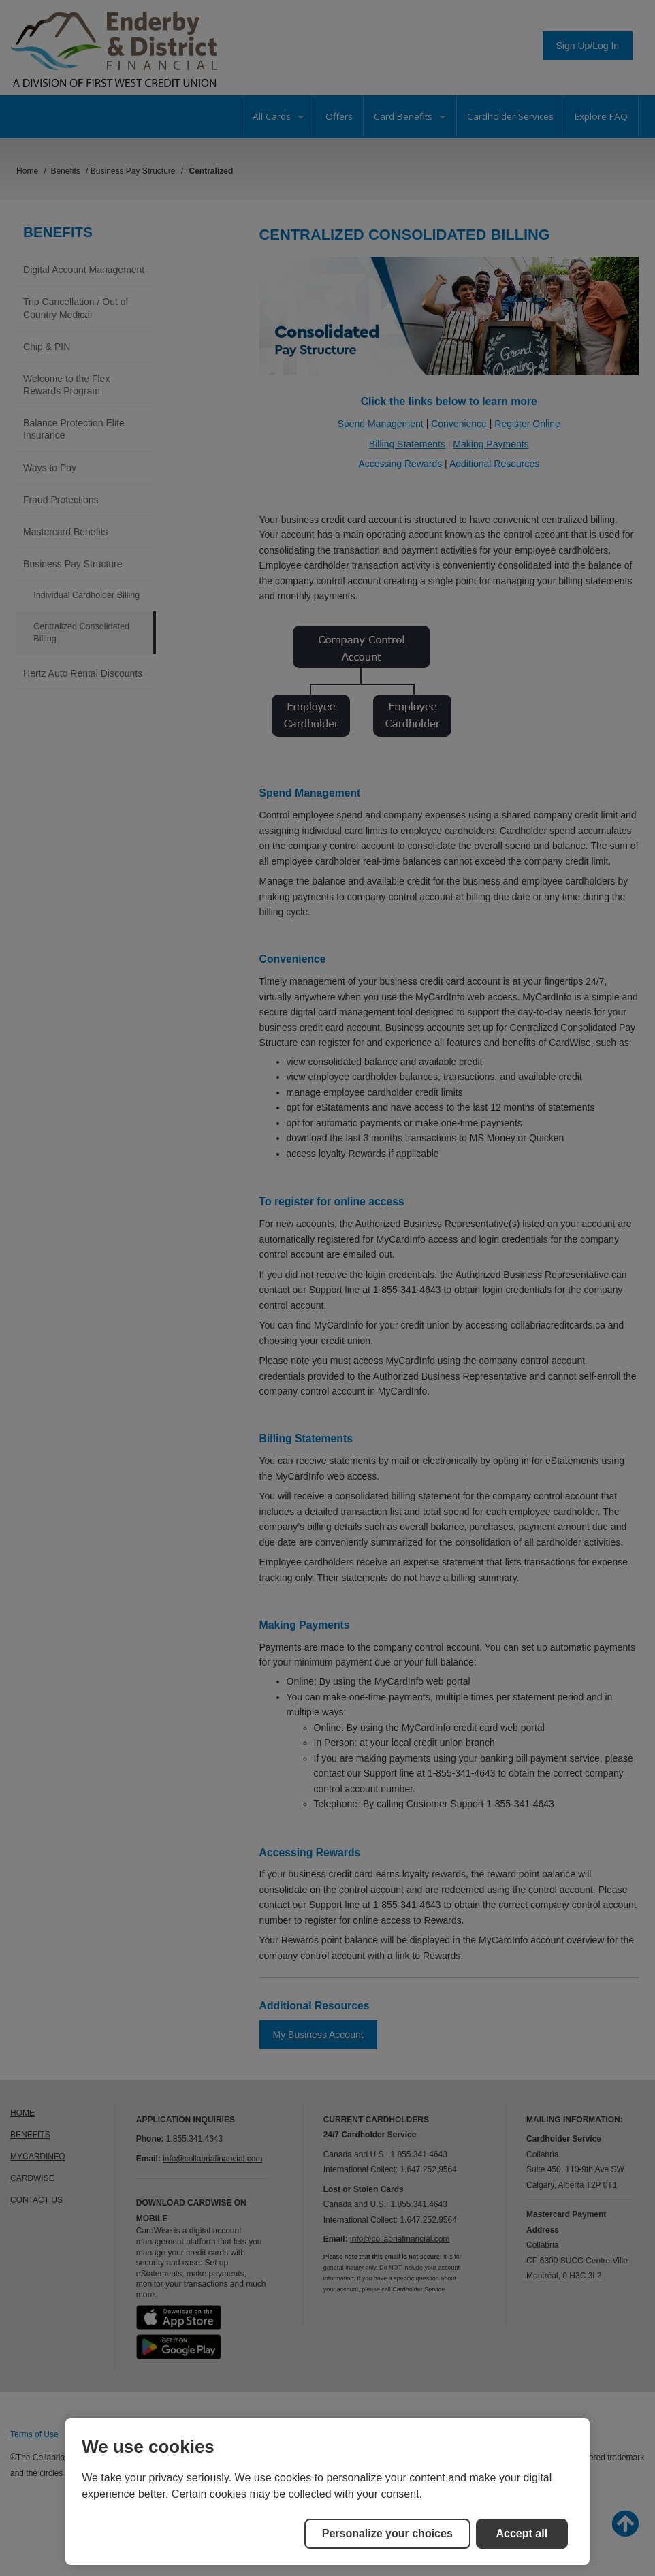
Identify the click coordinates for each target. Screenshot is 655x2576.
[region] (327, 2491)
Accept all (522, 2533)
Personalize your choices (387, 2533)
